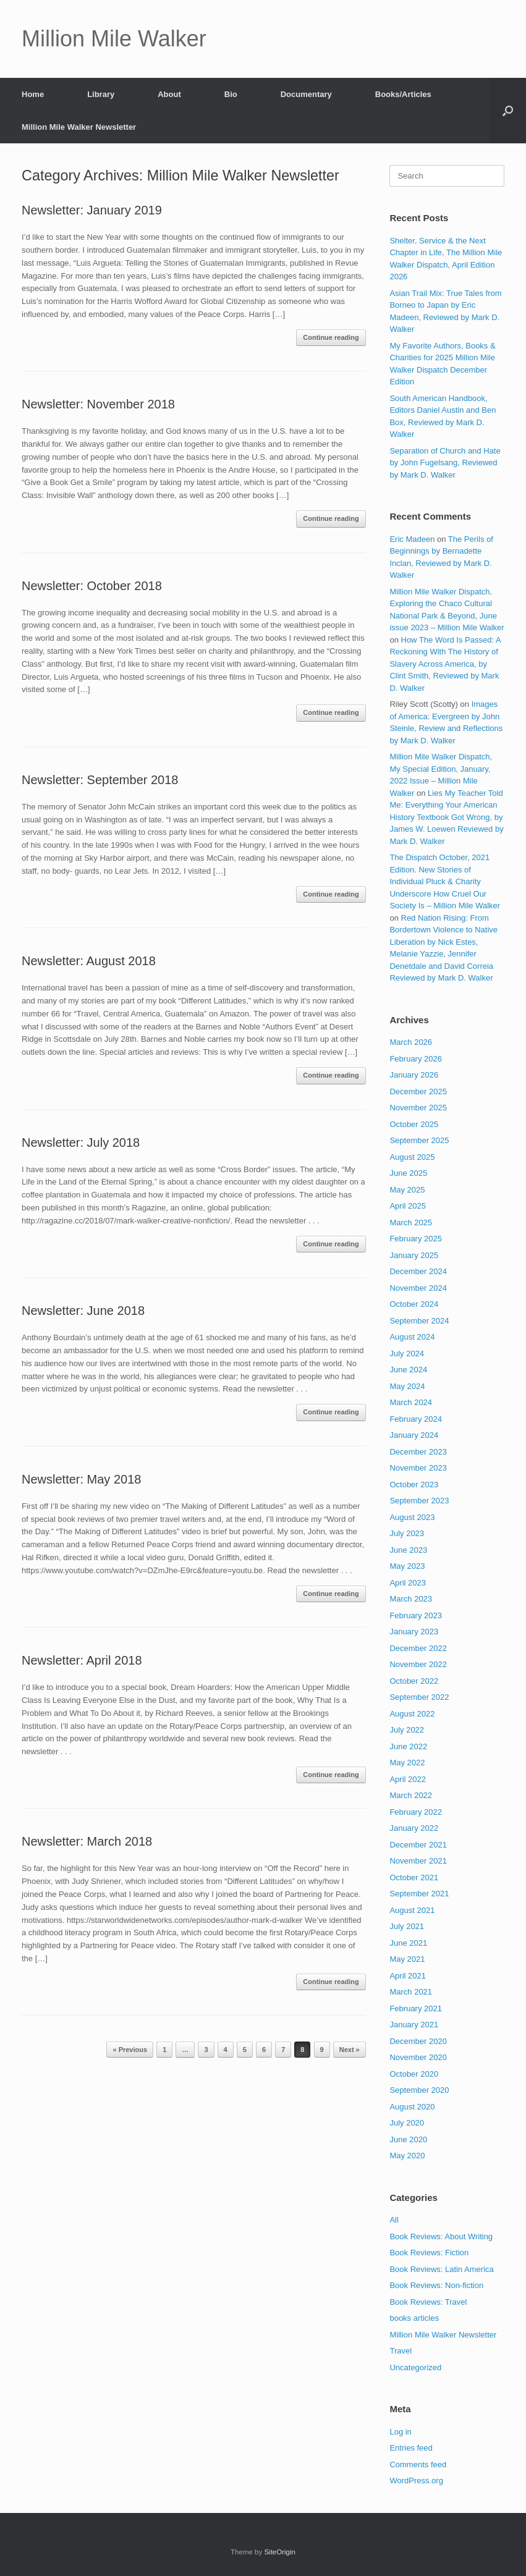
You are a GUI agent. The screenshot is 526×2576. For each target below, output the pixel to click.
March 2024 (410, 1402)
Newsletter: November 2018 (98, 404)
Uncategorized (415, 2367)
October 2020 (413, 2074)
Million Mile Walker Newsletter (79, 127)
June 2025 (408, 1173)
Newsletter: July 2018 (81, 1142)
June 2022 (408, 1746)
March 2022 (410, 1795)
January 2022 (413, 1828)
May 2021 (407, 1959)
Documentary (306, 94)
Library (100, 94)
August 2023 (412, 1517)
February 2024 (415, 1419)
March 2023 (410, 1598)
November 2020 (418, 2057)
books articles (413, 2318)
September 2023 (419, 1500)
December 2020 (418, 2041)
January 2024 (413, 1435)
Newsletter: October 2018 (92, 586)
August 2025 (412, 1157)
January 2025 (413, 1255)
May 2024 (407, 1386)
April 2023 (407, 1582)
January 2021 (413, 2024)
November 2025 (418, 1107)
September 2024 (419, 1320)
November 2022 (418, 1664)
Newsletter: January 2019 (92, 210)
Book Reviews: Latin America (441, 2269)
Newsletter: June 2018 (83, 1310)
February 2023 (415, 1615)
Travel (400, 2350)
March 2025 (410, 1222)
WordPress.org (416, 2480)
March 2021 (410, 1991)
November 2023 (418, 1467)
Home (33, 94)
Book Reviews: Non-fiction (436, 2285)
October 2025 (413, 1124)
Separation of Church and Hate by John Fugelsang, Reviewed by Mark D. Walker (444, 462)
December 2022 (418, 1648)
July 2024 (406, 1353)
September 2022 (419, 1697)
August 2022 (412, 1713)
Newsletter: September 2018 (100, 780)
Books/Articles (403, 94)
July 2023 (406, 1533)
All (393, 2219)
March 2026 (410, 1042)
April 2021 (407, 1975)
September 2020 (419, 2090)
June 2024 (408, 1369)
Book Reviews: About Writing (441, 2236)
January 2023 (413, 1631)
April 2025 (407, 1205)
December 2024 (418, 1271)
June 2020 (408, 2139)
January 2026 (413, 1074)
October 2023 (413, 1484)
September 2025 (419, 1140)
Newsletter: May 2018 (81, 1479)
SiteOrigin (279, 2552)
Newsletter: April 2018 (82, 1660)
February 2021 (415, 2008)
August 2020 (412, 2106)
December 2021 (418, 1844)
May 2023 (407, 1566)
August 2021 (412, 1910)
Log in (400, 2431)
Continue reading (330, 337)
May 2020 (407, 2155)
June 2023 (408, 1550)
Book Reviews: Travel (428, 2302)
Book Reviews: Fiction (429, 2252)
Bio (230, 94)
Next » (349, 2049)
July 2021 (406, 1926)
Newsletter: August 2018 (89, 961)
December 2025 (418, 1091)
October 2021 (413, 1877)
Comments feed (417, 2464)
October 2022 (413, 1681)
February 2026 (415, 1058)
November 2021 (418, 1860)
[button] (508, 110)
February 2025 (415, 1238)
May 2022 (407, 1762)
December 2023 (418, 1451)
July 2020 (406, 2122)
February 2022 (415, 1812)
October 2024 (413, 1304)
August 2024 (412, 1336)
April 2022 (407, 1779)
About (169, 94)
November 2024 (418, 1288)
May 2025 (407, 1189)
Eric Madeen (412, 539)
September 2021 (419, 1893)
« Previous (129, 2049)
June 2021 (408, 1943)
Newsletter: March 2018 (87, 1841)
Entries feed (410, 2447)
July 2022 (406, 1729)
